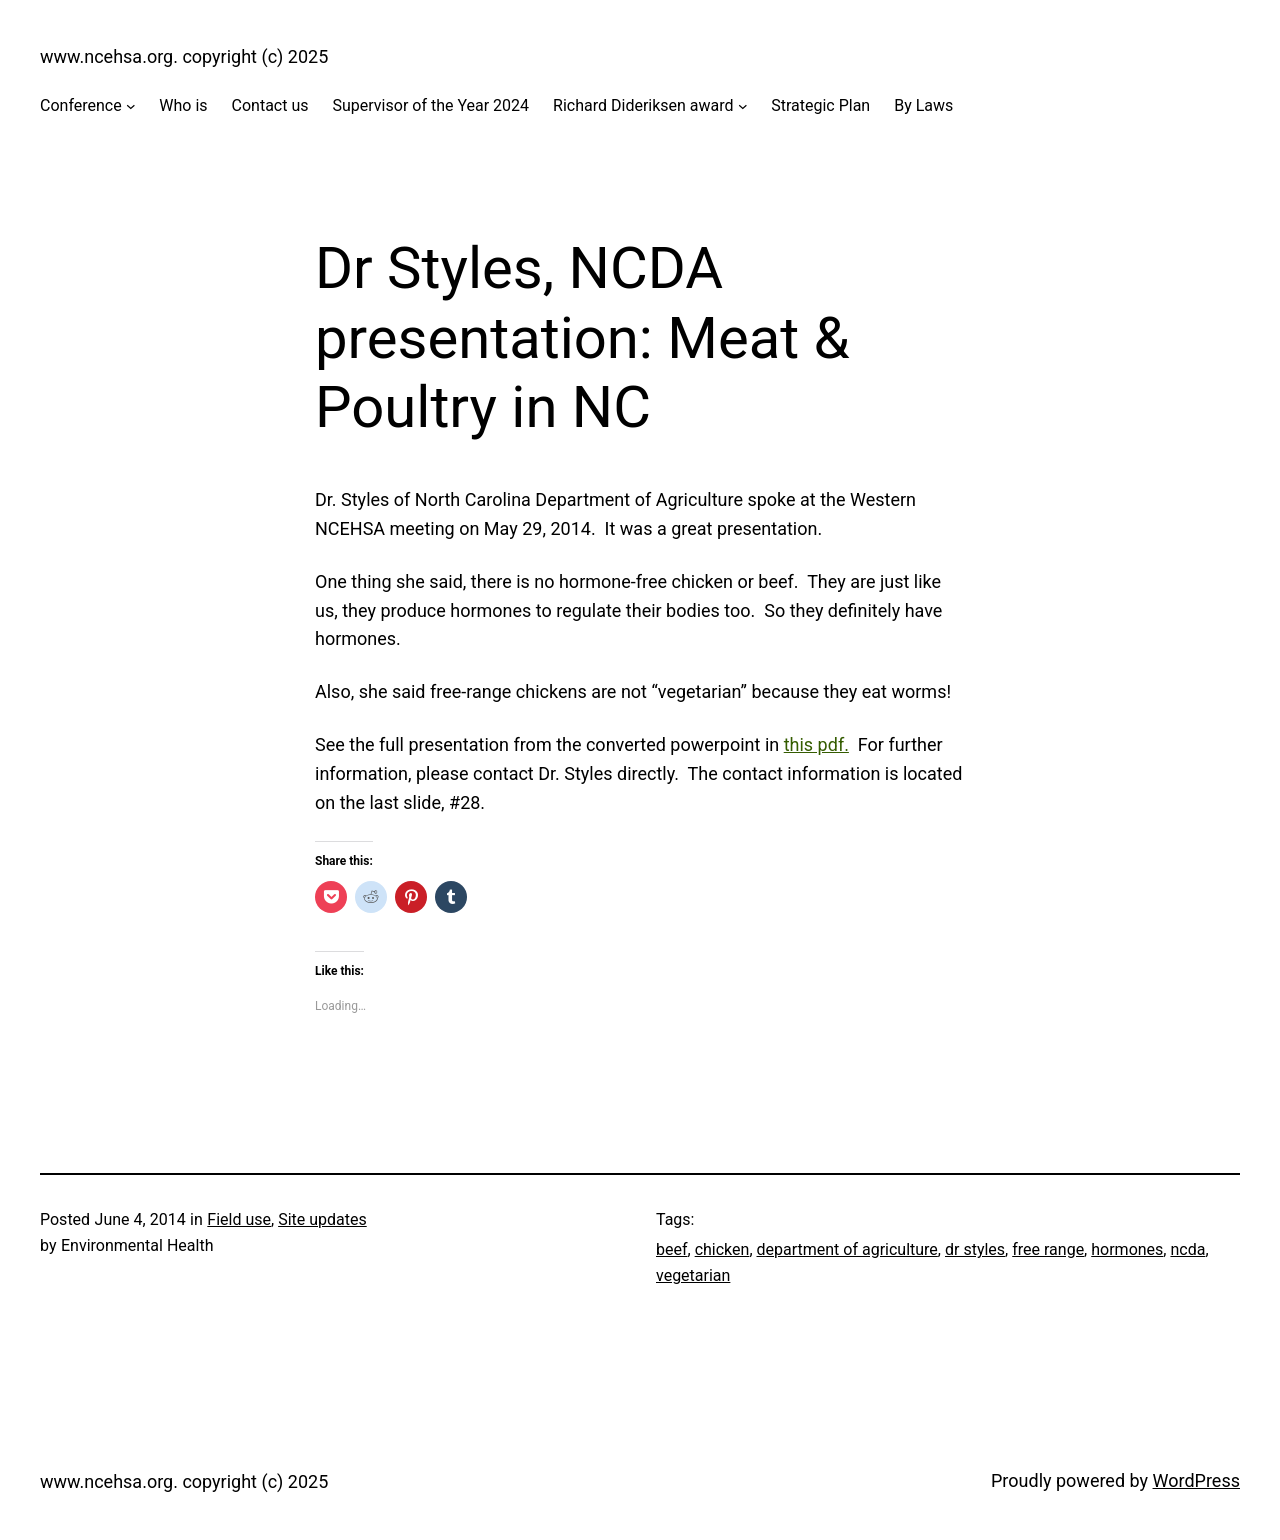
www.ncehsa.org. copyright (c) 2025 (184, 56)
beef (672, 1249)
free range (1048, 1249)
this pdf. (816, 744)
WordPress (1196, 1480)
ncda (1187, 1249)
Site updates (322, 1219)
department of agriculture (847, 1249)
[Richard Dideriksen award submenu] (743, 106)
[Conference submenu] (131, 106)
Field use (239, 1219)
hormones (1127, 1249)
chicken (722, 1249)
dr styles (975, 1249)
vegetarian (693, 1275)
